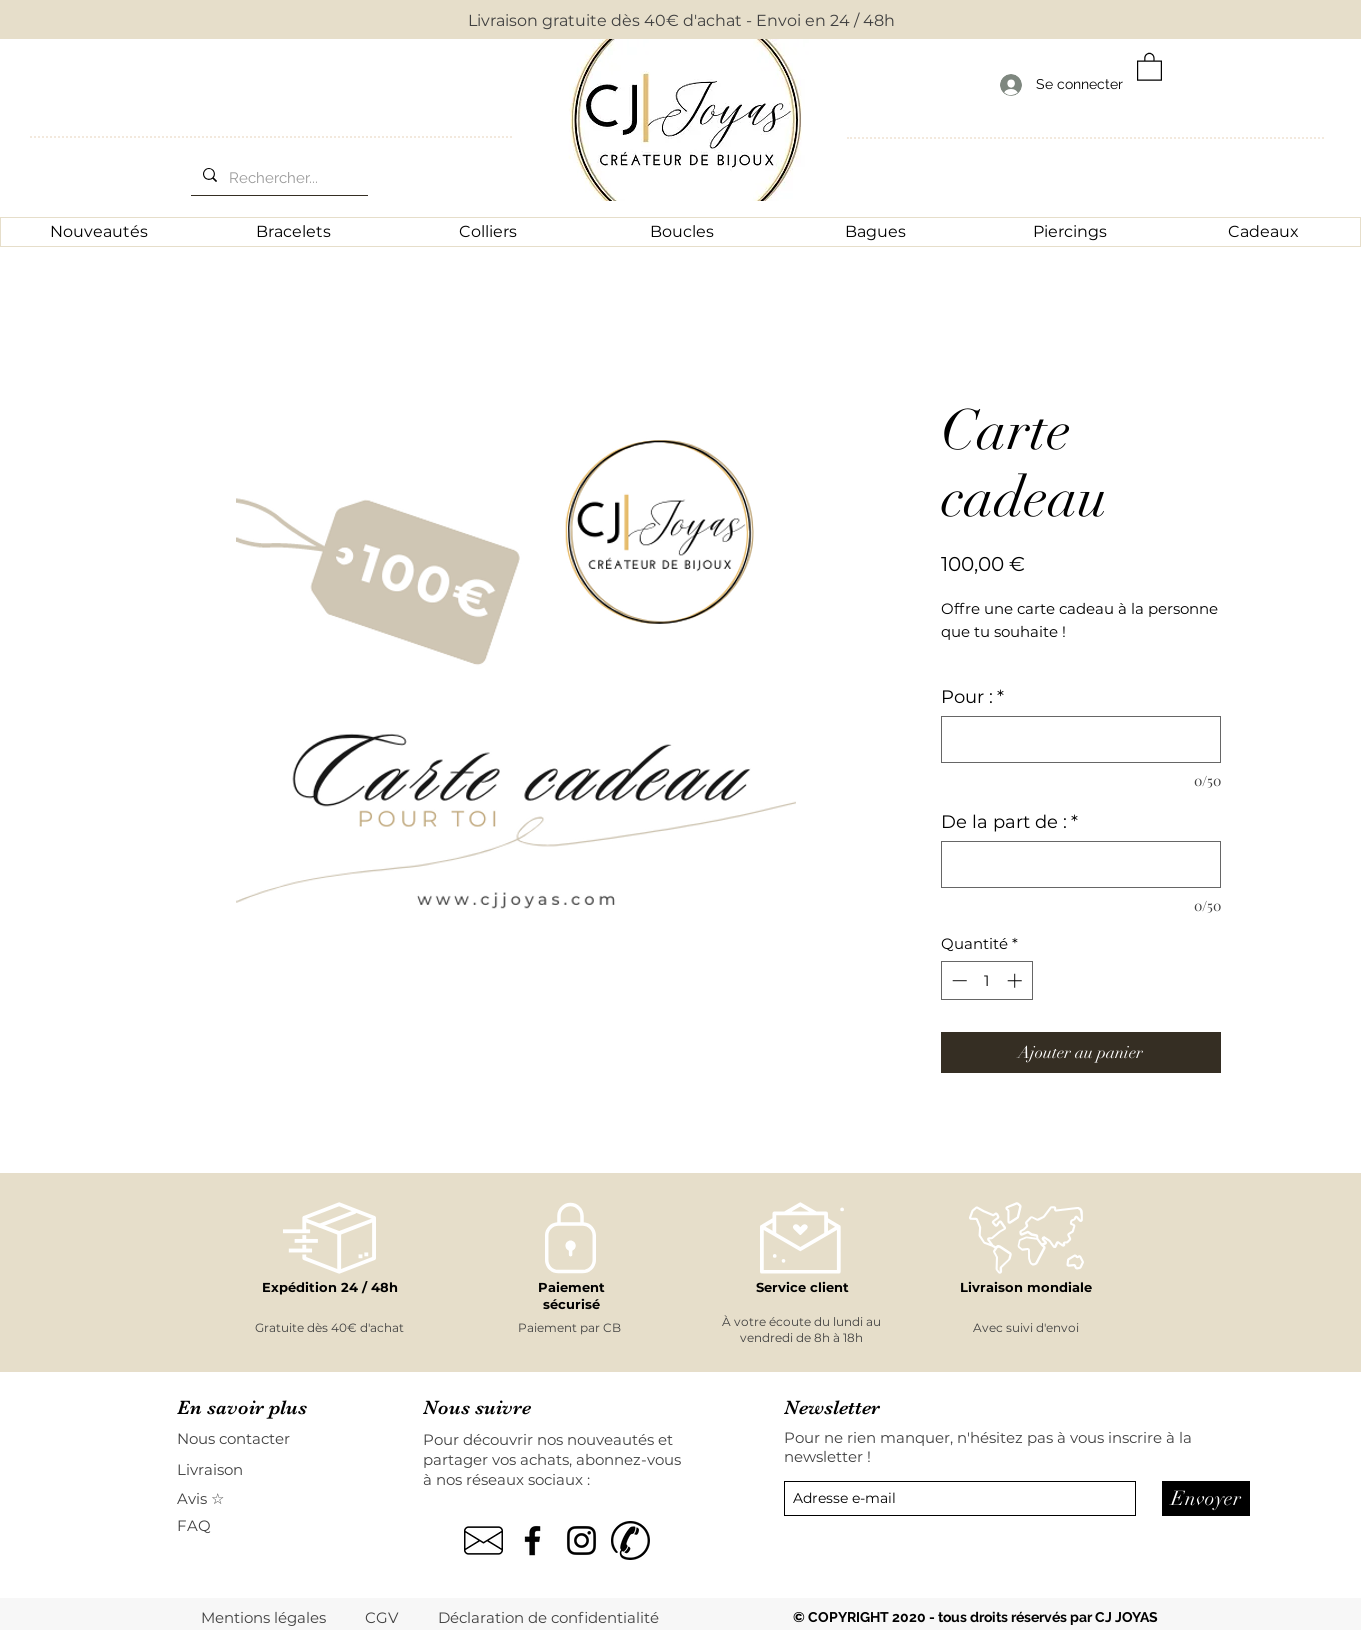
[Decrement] (957, 980)
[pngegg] (483, 1540)
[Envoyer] (1206, 1498)
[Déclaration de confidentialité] (550, 1617)
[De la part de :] (1081, 864)
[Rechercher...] (277, 178)
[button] (1149, 66)
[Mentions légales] (264, 1617)
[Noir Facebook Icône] (532, 1540)
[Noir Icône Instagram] (581, 1540)
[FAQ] (205, 1525)
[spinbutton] (986, 980)
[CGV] (383, 1617)
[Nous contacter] (248, 1438)
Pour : (972, 697)
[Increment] (1016, 980)
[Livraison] (248, 1469)
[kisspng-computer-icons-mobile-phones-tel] (630, 1540)
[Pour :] (1081, 739)
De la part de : (1009, 822)
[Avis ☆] (201, 1498)
